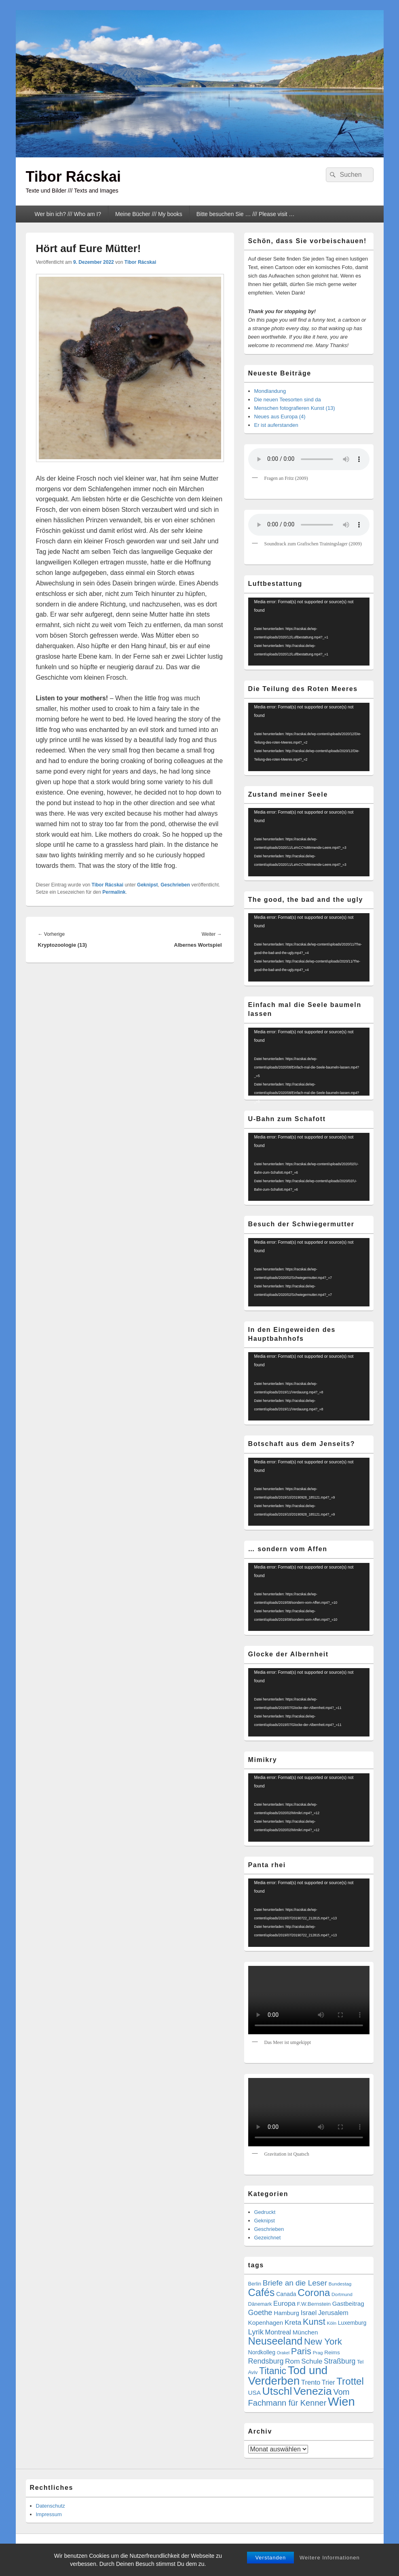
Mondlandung (270, 391)
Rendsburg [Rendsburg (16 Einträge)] (266, 2361)
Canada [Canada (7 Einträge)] (286, 2294)
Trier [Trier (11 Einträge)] (328, 2382)
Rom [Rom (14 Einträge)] (292, 2361)
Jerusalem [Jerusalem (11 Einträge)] (333, 2312)
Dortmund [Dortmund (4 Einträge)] (342, 2294)
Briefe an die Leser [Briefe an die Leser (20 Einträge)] (295, 2283)
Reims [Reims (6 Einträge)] (332, 2352)
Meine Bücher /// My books (148, 214)
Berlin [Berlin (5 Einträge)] (255, 2284)
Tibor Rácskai (73, 176)
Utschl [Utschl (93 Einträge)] (277, 2391)
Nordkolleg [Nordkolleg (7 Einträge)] (262, 2352)
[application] (308, 632)
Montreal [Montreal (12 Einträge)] (278, 2332)
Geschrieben (175, 885)
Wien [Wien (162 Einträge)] (341, 2401)
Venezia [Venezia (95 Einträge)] (312, 2391)
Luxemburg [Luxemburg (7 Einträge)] (352, 2322)
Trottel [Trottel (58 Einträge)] (350, 2381)
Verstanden (270, 2558)
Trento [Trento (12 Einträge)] (310, 2382)
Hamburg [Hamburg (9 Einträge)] (286, 2312)
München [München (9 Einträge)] (305, 2332)
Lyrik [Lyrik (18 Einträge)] (256, 2332)
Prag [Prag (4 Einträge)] (318, 2353)
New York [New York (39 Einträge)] (323, 2341)
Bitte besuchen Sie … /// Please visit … (245, 214)
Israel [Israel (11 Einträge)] (309, 2312)
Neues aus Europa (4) (280, 416)
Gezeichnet (267, 2238)
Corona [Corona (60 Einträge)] (314, 2292)
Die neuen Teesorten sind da (287, 399)
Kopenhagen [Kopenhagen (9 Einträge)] (265, 2322)
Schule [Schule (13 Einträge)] (311, 2361)
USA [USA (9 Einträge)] (254, 2392)
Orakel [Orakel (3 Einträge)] (283, 2352)
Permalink (113, 892)
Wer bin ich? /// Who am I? (67, 214)
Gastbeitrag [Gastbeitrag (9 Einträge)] (348, 2303)
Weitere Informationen (330, 2558)
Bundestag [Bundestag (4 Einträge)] (340, 2284)
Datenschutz (50, 2506)
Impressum (49, 2514)
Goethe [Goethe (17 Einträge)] (260, 2312)
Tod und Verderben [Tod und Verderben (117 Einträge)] (288, 2375)
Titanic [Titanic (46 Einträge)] (272, 2371)
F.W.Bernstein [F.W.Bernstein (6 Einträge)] (314, 2304)
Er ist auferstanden (276, 425)
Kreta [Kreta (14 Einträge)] (293, 2322)
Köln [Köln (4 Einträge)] (331, 2323)
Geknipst (147, 885)
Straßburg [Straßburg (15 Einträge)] (339, 2361)
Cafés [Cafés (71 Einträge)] (261, 2292)
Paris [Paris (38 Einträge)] (301, 2351)
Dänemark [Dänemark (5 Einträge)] (260, 2304)
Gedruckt (265, 2212)
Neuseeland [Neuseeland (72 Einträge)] (275, 2341)
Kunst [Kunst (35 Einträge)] (314, 2322)
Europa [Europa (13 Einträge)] (284, 2303)
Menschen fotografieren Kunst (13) (294, 408)
